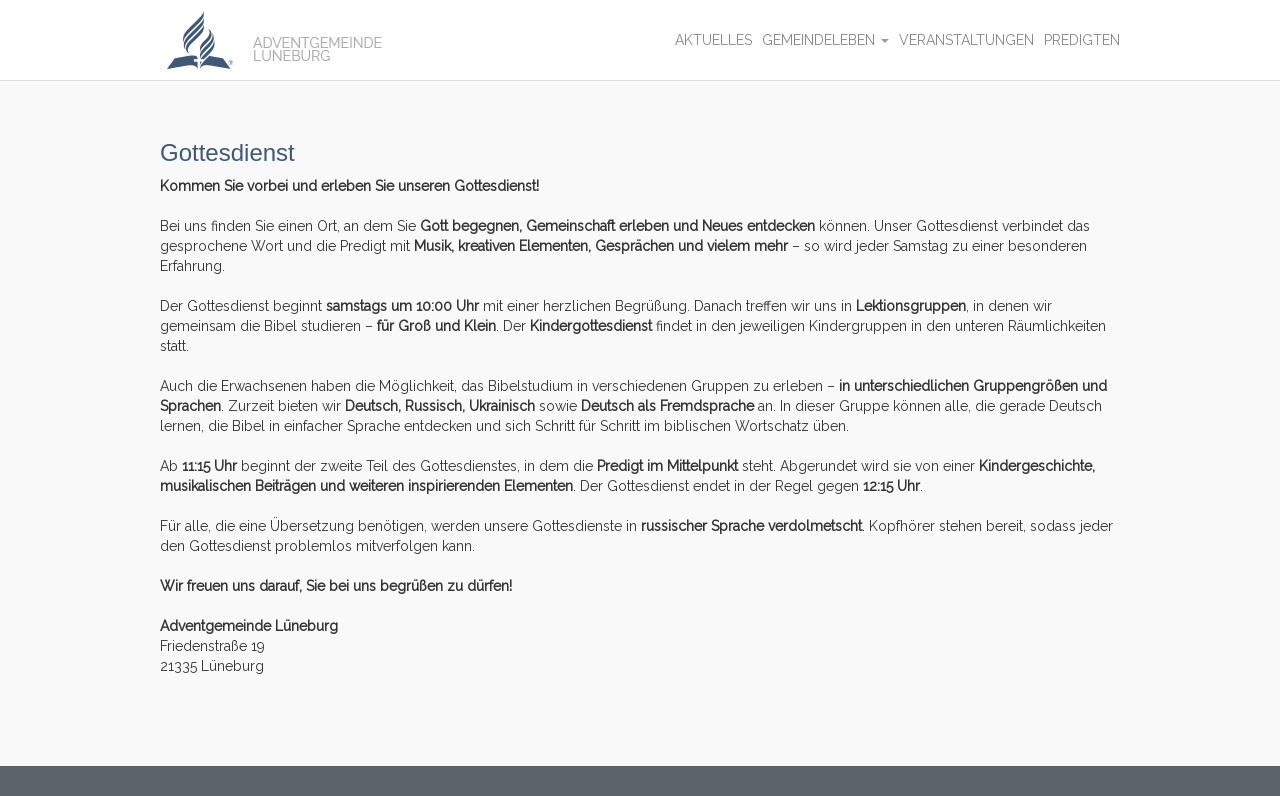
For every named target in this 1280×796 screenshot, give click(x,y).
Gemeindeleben (825, 40)
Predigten (1082, 40)
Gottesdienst (227, 152)
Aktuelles (713, 40)
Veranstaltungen (966, 40)
